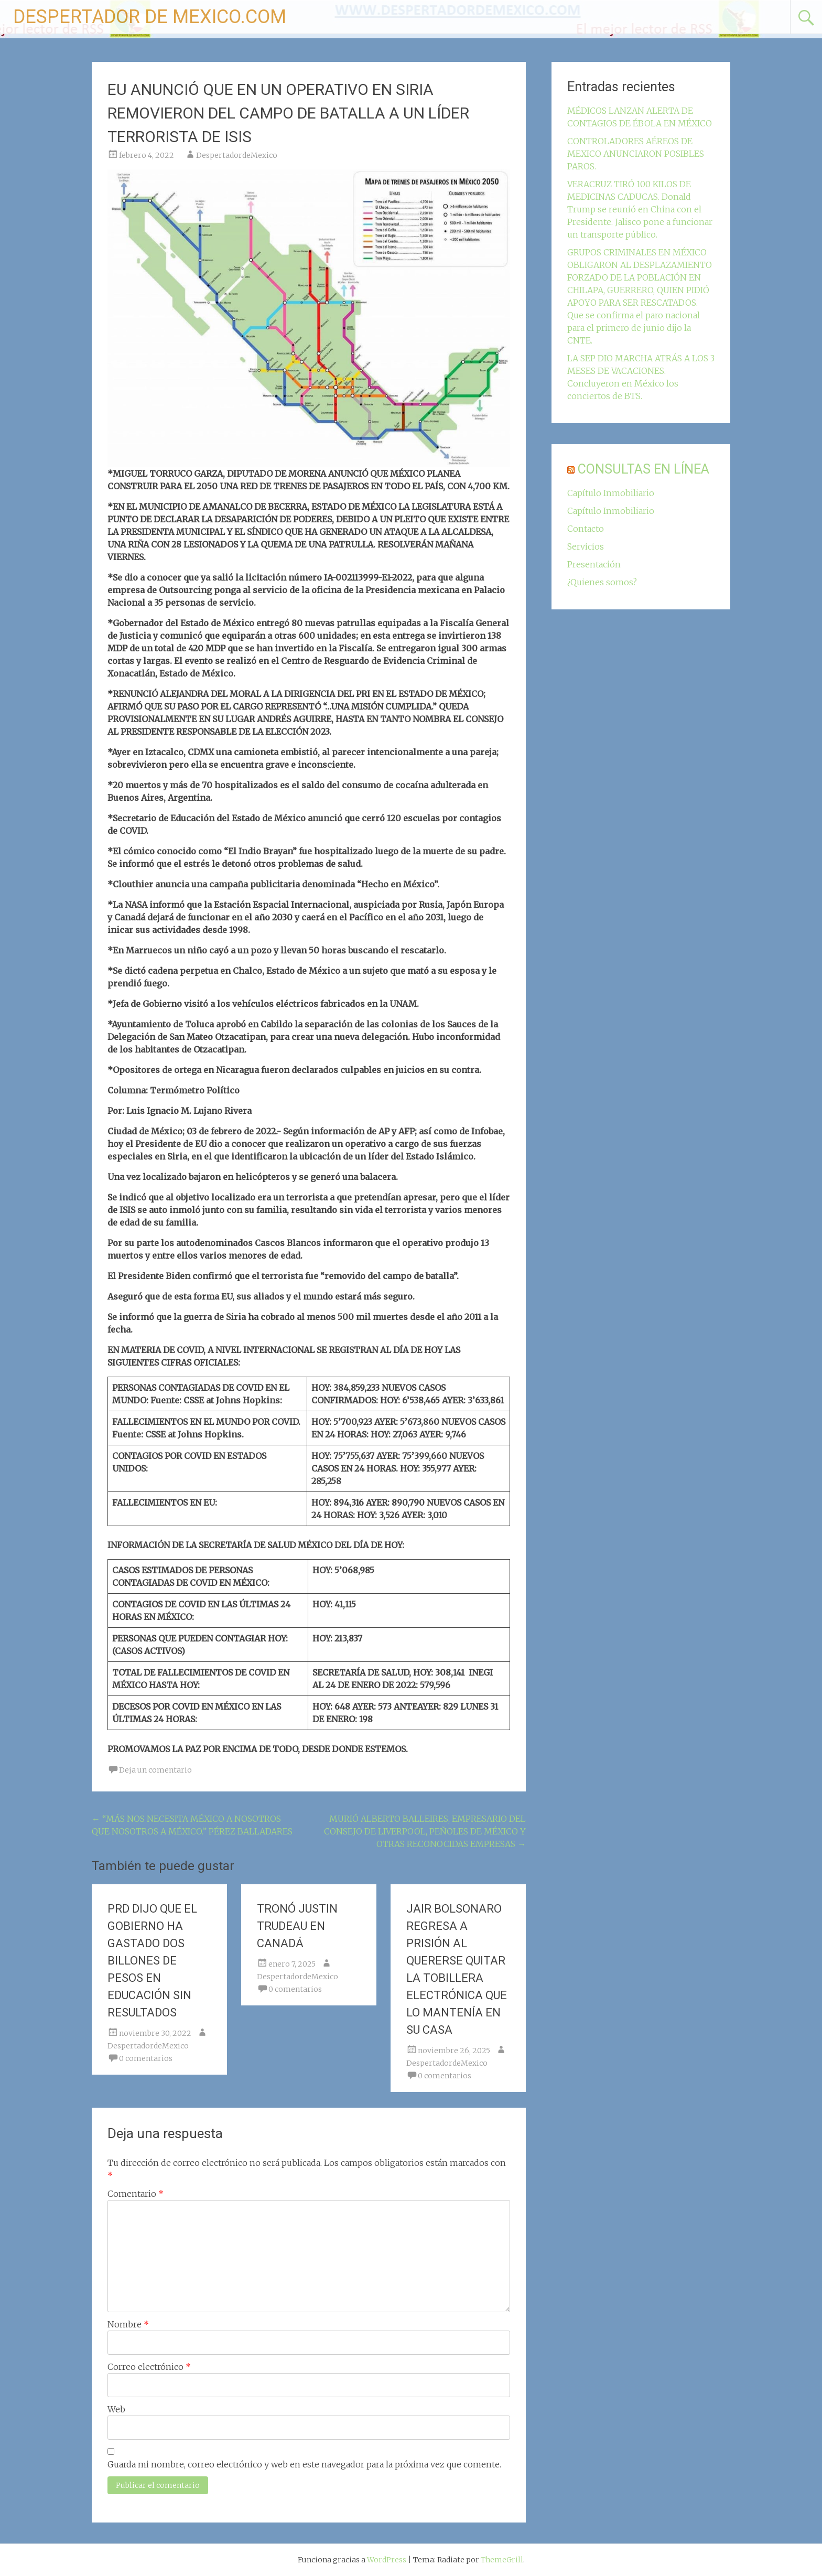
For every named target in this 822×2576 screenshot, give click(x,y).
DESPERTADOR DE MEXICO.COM (149, 17)
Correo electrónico (149, 2367)
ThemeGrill (502, 2559)
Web (116, 2409)
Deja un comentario (155, 1770)
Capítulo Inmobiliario (610, 493)
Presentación (594, 564)
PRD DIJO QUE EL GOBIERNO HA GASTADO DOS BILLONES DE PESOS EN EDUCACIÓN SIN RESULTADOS (152, 1960)
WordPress (386, 2559)
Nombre (128, 2324)
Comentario (135, 2193)
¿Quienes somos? (602, 582)
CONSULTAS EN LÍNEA (643, 469)
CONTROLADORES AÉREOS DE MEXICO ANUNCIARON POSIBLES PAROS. (635, 153)
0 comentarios (145, 2058)
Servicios (585, 546)
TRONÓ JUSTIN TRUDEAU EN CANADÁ (297, 1926)
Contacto (585, 528)
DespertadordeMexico (236, 155)
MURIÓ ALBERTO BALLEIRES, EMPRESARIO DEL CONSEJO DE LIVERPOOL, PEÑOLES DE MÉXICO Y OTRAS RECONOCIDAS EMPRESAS (425, 1831)
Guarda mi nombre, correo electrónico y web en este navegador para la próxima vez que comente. (304, 2464)
